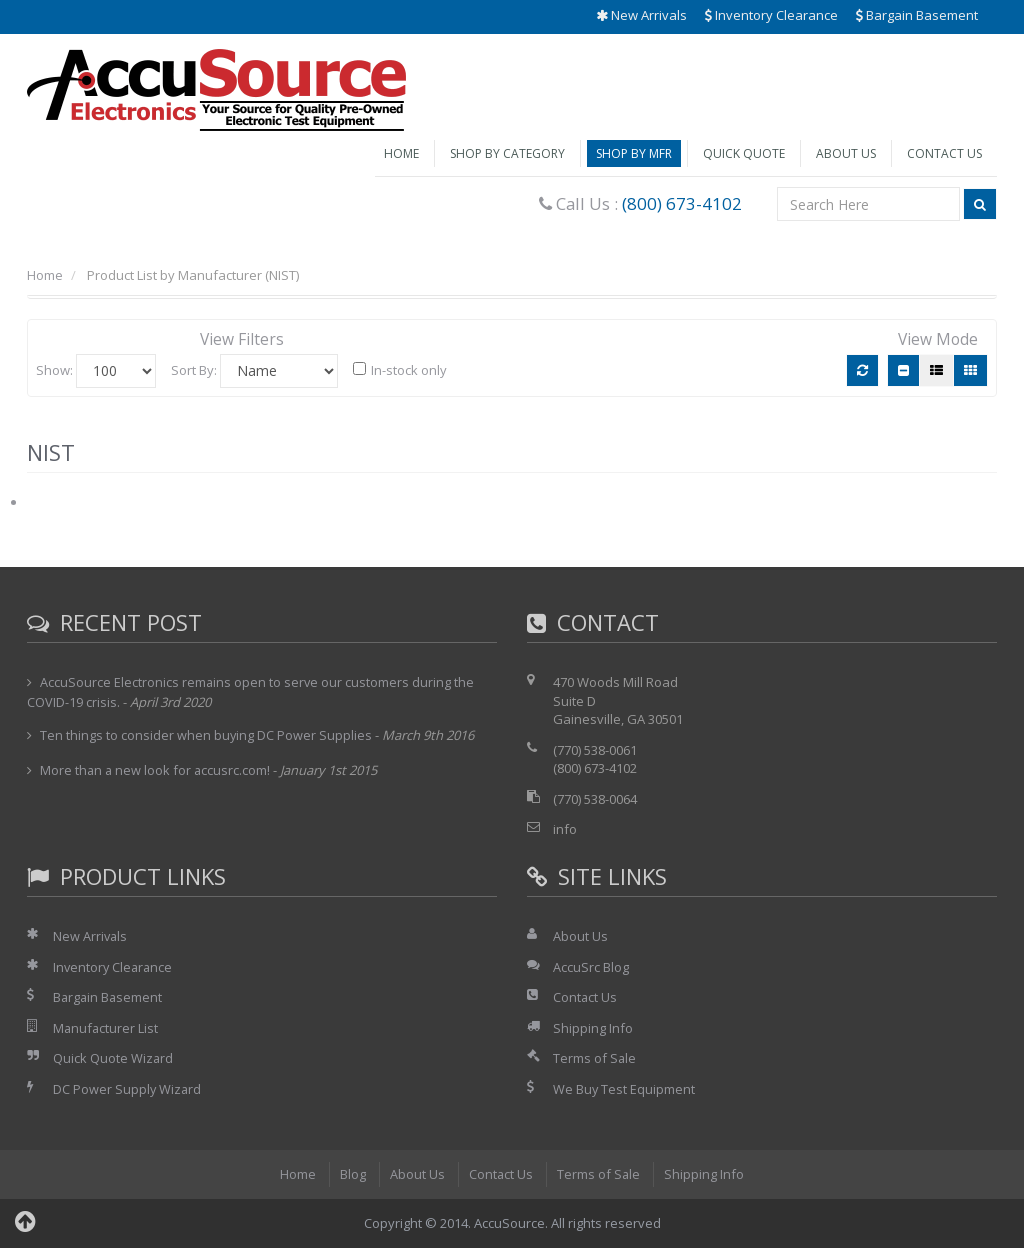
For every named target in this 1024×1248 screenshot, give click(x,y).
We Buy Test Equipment (624, 1089)
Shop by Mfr (634, 153)
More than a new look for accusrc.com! (156, 770)
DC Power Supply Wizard (128, 1089)
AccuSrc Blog (591, 967)
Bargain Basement (917, 15)
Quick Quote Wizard (113, 1058)
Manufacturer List (106, 1028)
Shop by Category (507, 153)
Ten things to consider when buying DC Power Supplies (206, 735)
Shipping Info (593, 1028)
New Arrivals (641, 15)
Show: (54, 370)
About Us (846, 153)
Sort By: (194, 370)
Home (401, 153)
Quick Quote (744, 153)
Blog (352, 1174)
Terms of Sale (595, 1058)
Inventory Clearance (771, 15)
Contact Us (944, 153)
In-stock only (400, 370)
